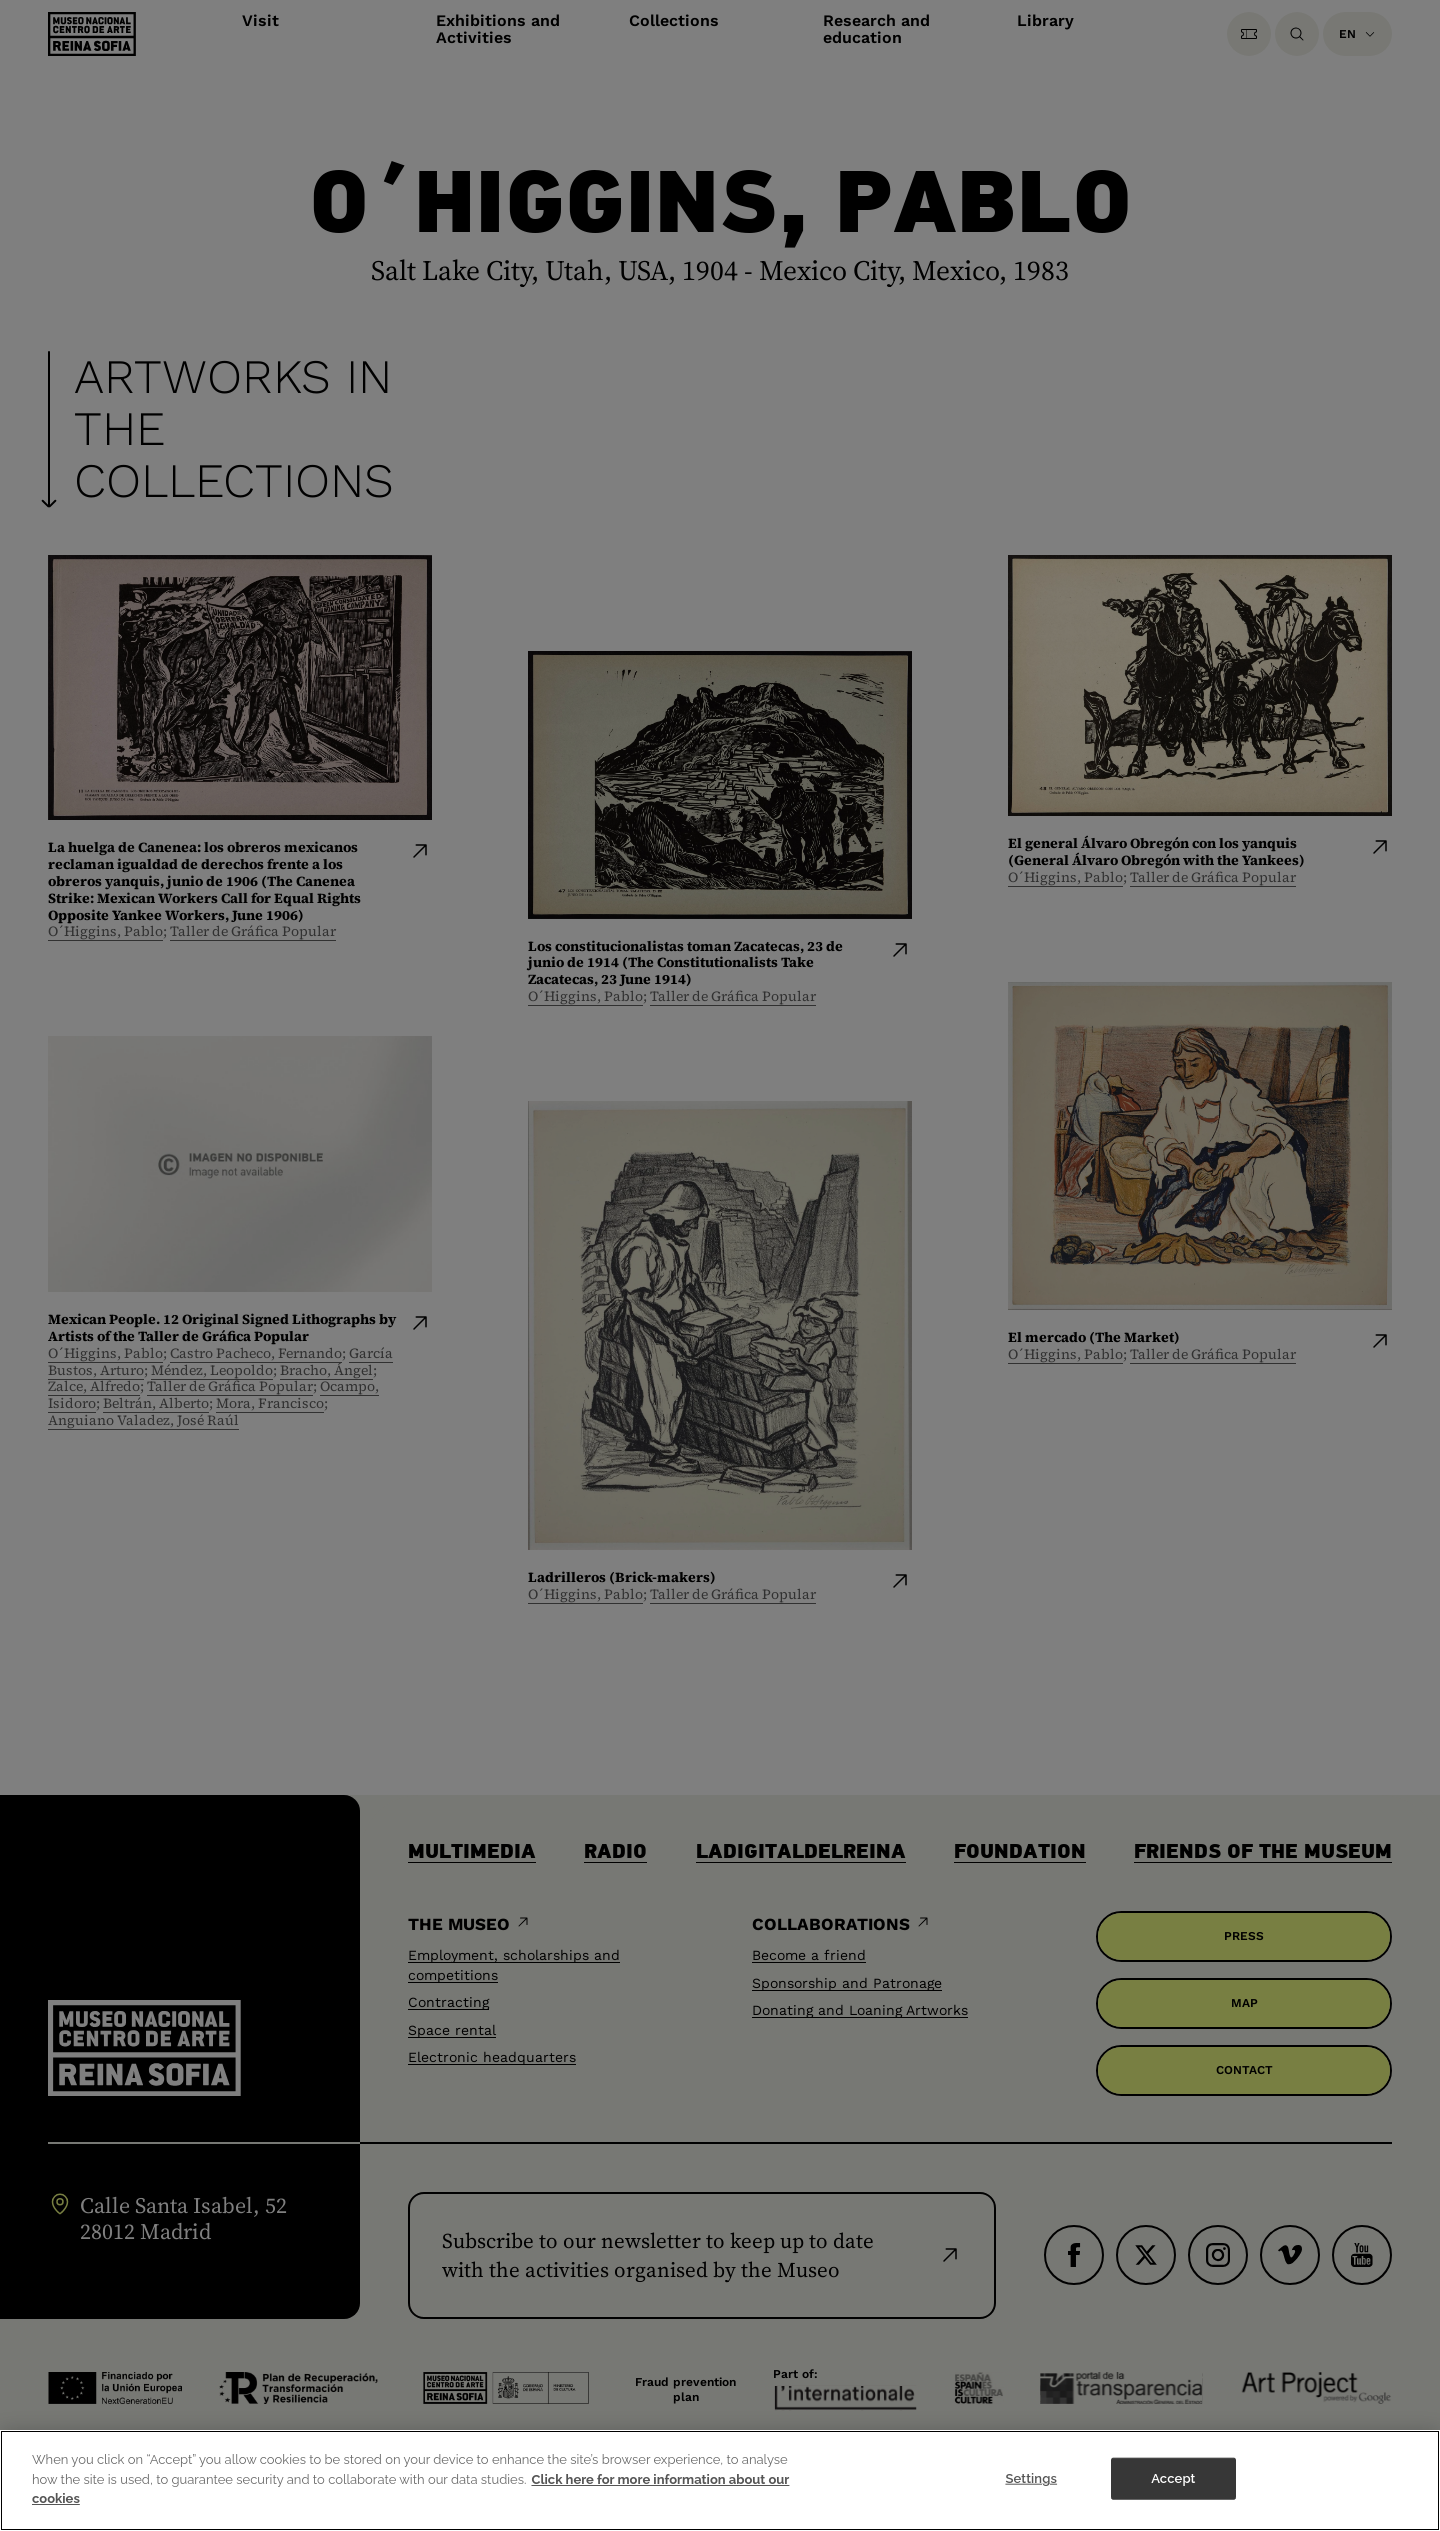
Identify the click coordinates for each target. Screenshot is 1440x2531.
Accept (1173, 2501)
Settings (1031, 2501)
